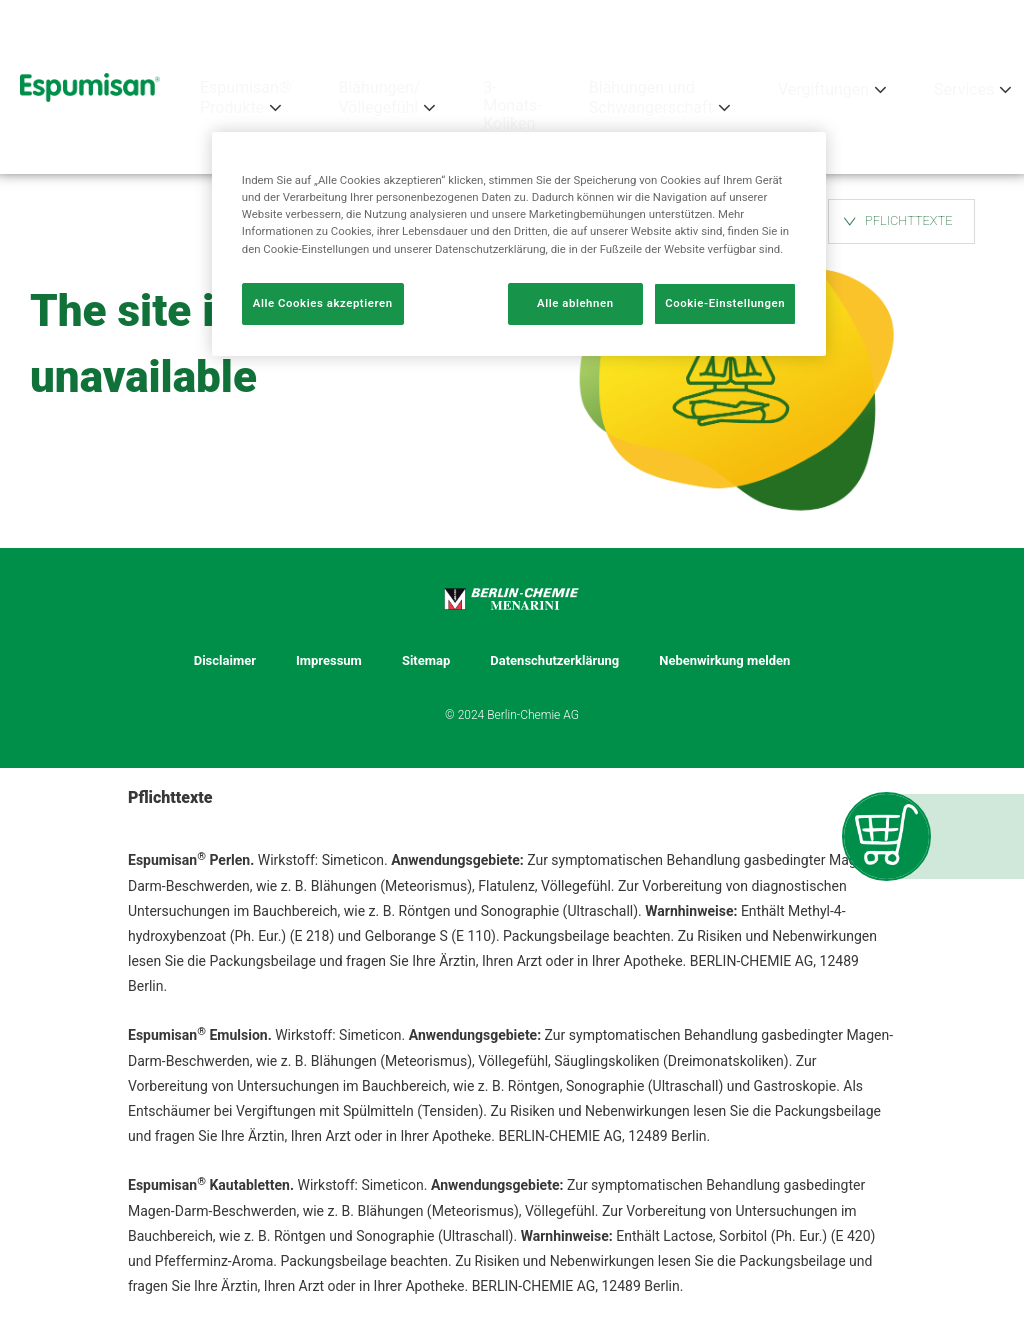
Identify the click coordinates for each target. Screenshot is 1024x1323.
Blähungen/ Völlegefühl (379, 98)
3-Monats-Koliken (512, 106)
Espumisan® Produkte (245, 98)
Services (964, 89)
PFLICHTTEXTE (909, 220)
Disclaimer (225, 661)
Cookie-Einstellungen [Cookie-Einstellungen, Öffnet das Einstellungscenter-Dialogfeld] (725, 303)
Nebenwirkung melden (724, 661)
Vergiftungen (823, 89)
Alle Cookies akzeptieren (323, 303)
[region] (519, 243)
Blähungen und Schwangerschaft (651, 98)
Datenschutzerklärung (554, 661)
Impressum (329, 661)
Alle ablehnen (575, 303)
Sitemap (426, 661)
